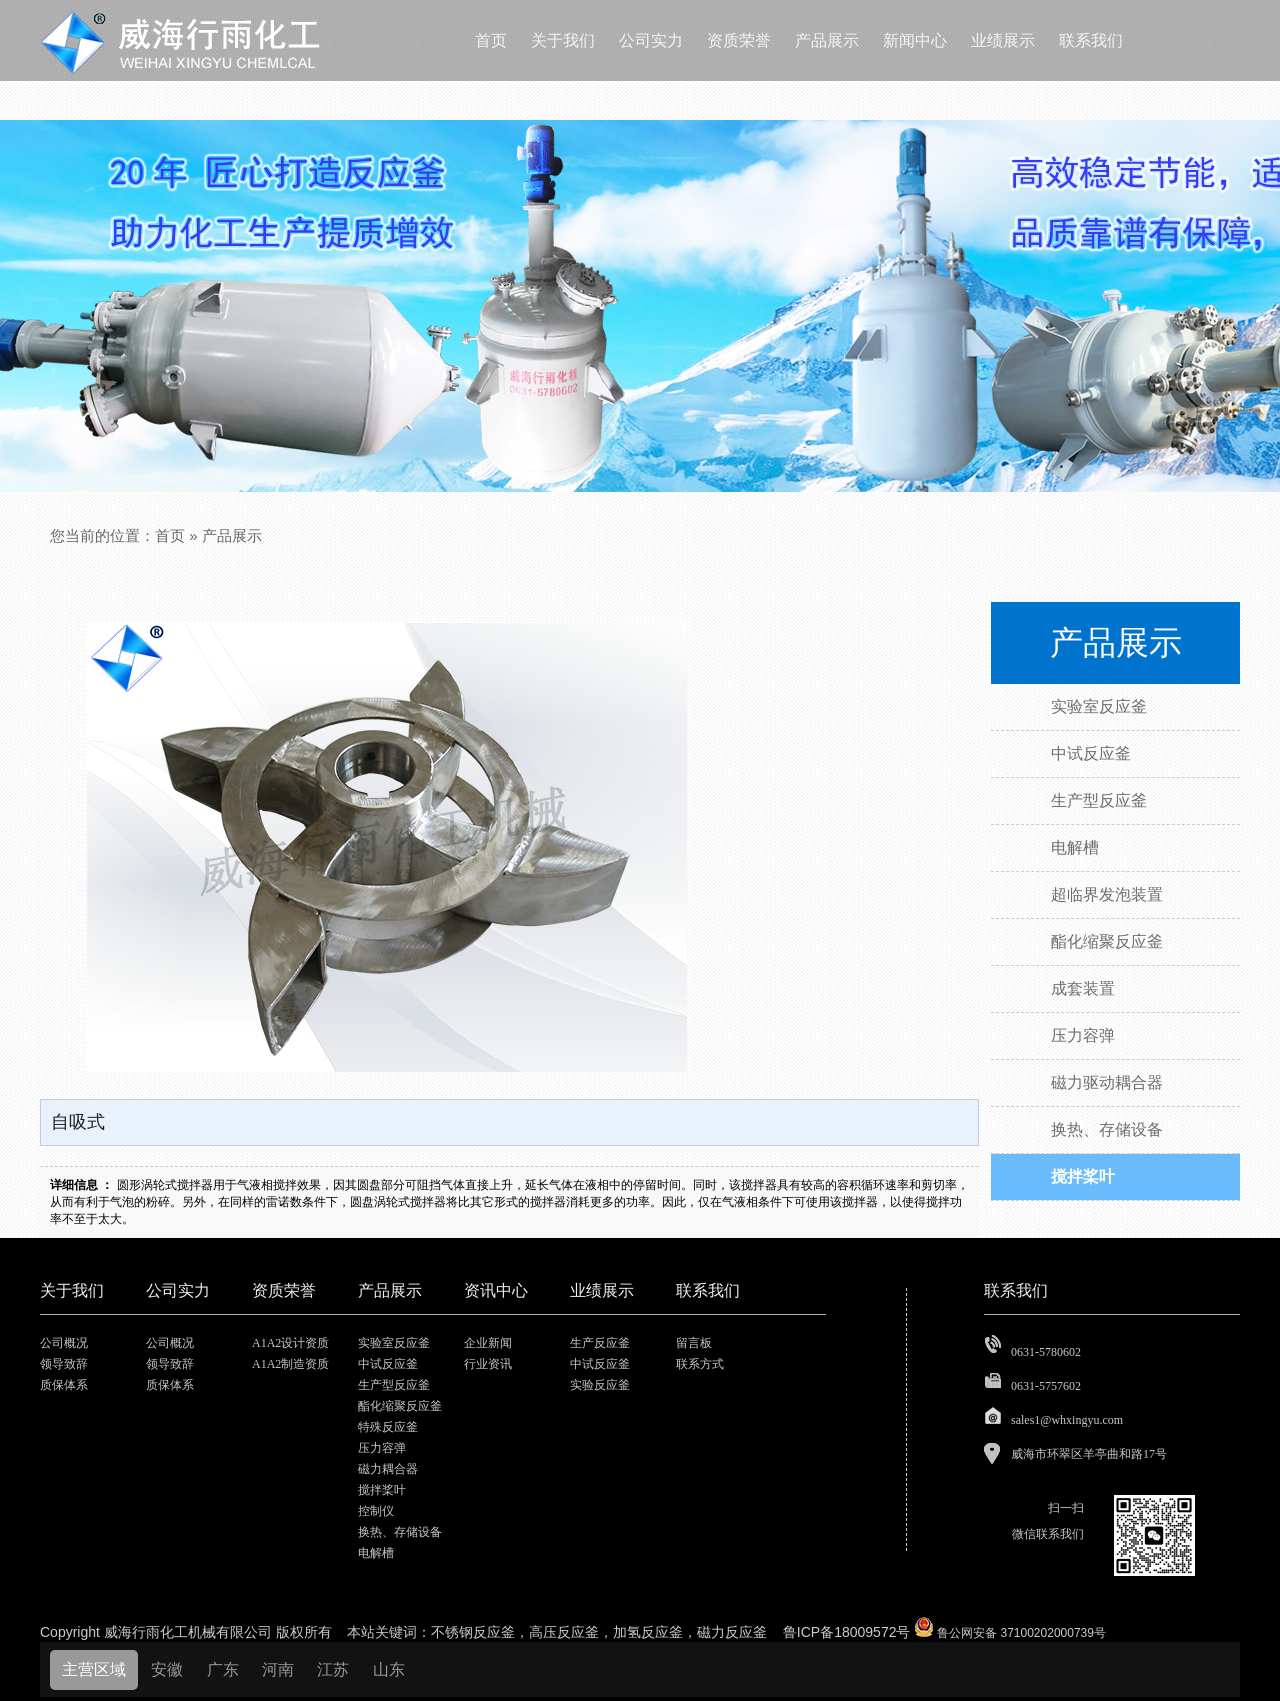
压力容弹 (382, 1448)
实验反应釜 (600, 1385)
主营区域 (94, 1669)
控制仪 (376, 1511)
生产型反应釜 (394, 1385)
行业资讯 (488, 1364)
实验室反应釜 (394, 1343)
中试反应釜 (388, 1364)
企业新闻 (488, 1343)
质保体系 (64, 1385)
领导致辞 (64, 1364)
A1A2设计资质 (290, 1343)
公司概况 (64, 1343)
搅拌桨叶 (382, 1490)
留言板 (694, 1343)
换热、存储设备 (400, 1532)
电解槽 (376, 1553)
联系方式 (700, 1364)
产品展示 (232, 535)
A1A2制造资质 (290, 1364)
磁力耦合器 (388, 1469)
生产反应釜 (600, 1343)
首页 (170, 535)
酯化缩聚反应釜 (400, 1406)
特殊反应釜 (388, 1427)
